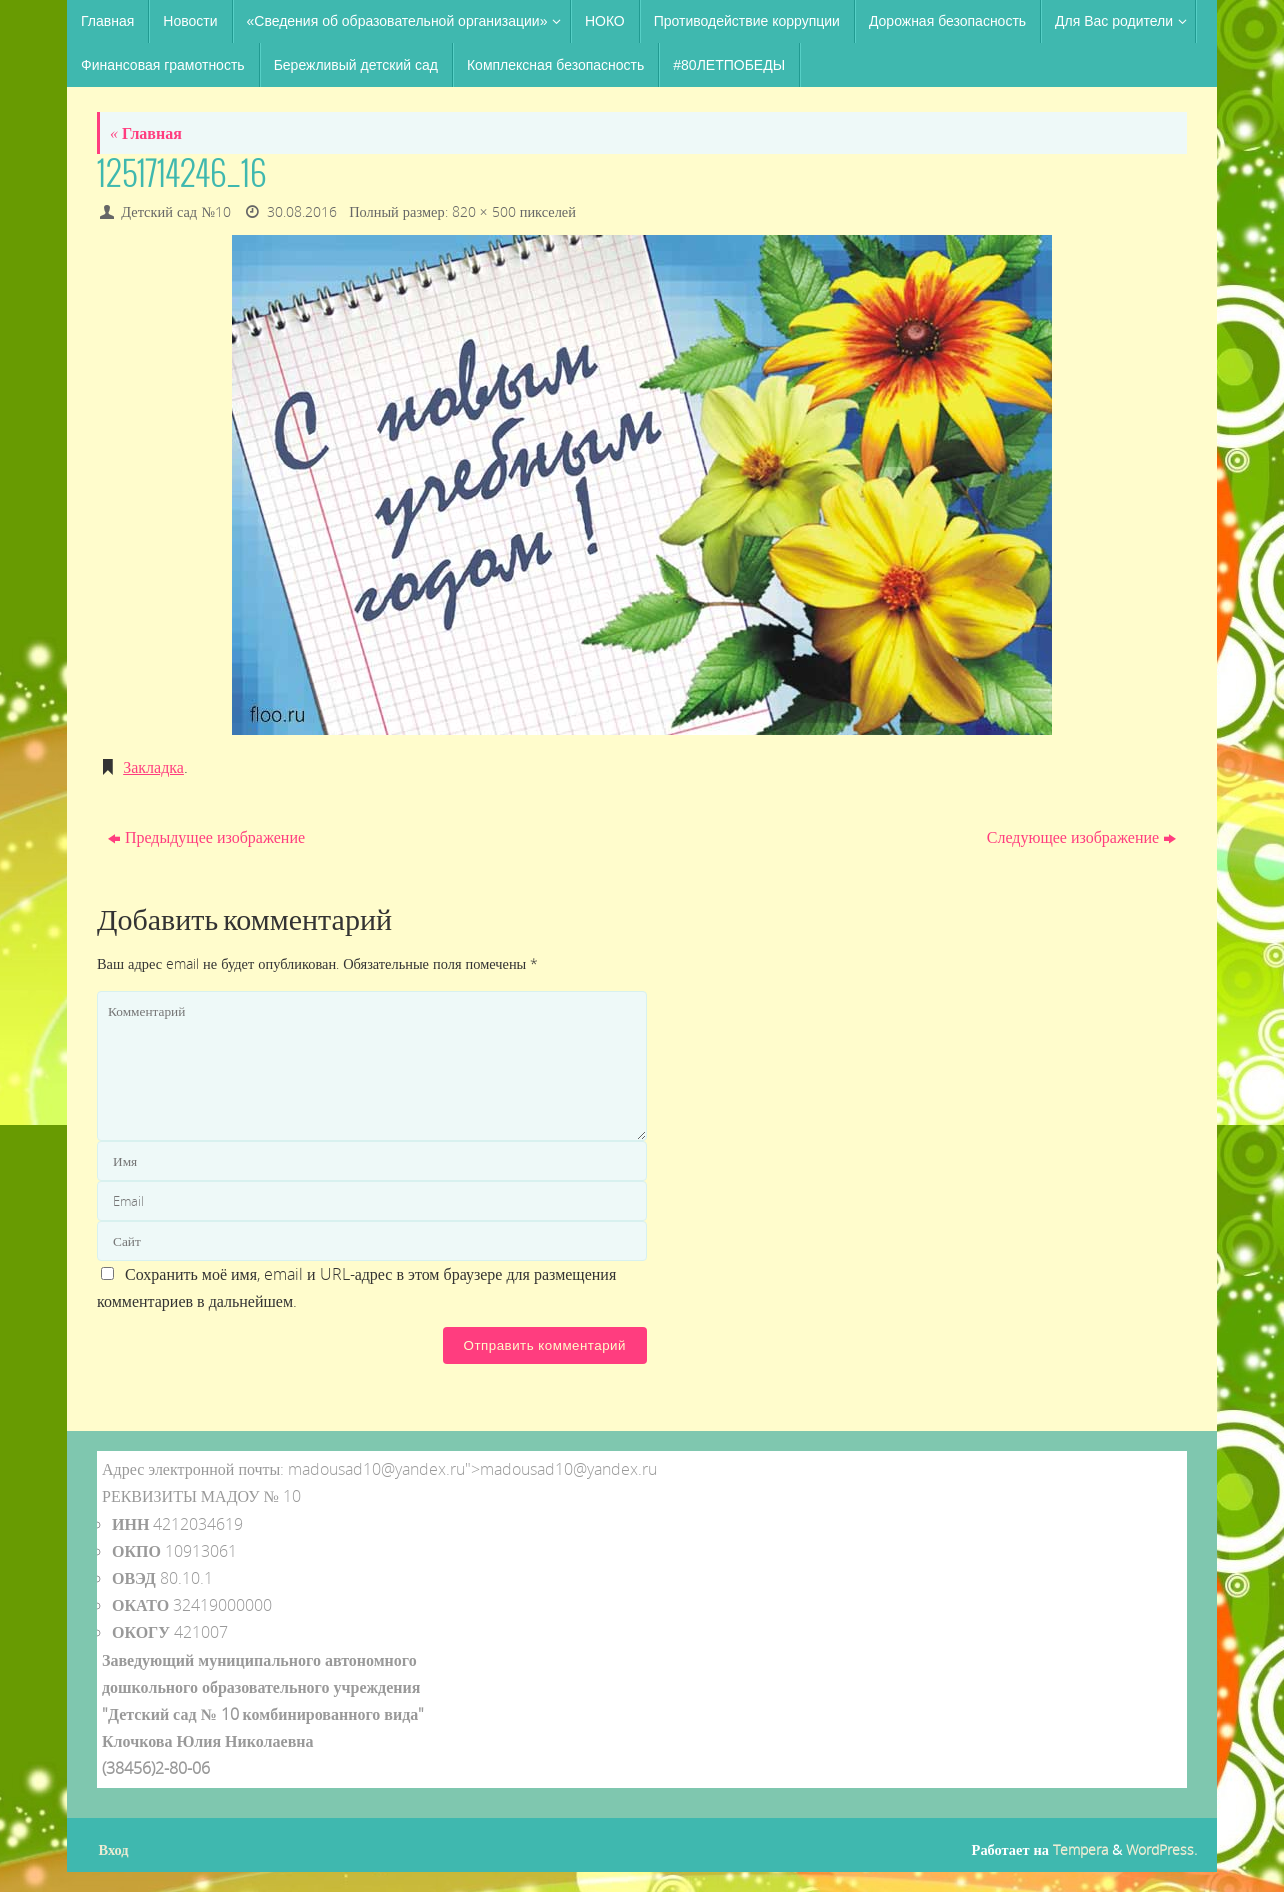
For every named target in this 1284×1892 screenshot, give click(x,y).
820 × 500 (484, 211)
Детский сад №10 (176, 211)
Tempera (1080, 1849)
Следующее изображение (1081, 837)
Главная (146, 133)
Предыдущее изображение (206, 837)
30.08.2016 (302, 211)
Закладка (153, 767)
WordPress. (1161, 1849)
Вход (114, 1849)
